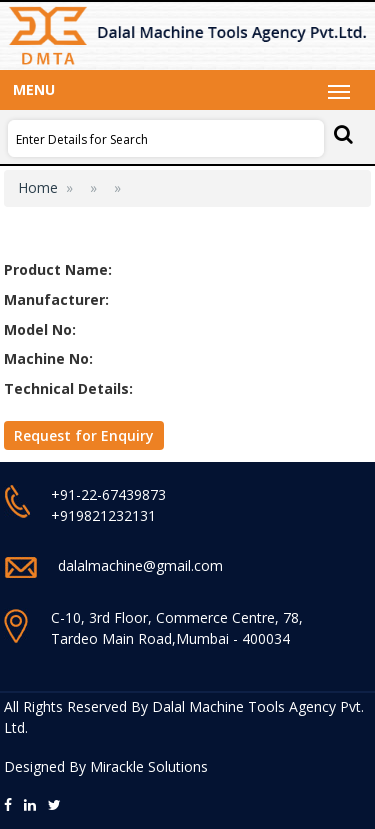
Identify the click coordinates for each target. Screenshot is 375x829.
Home (38, 187)
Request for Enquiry (84, 435)
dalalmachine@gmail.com (140, 565)
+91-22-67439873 (108, 494)
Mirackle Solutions (149, 766)
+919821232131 (103, 515)
